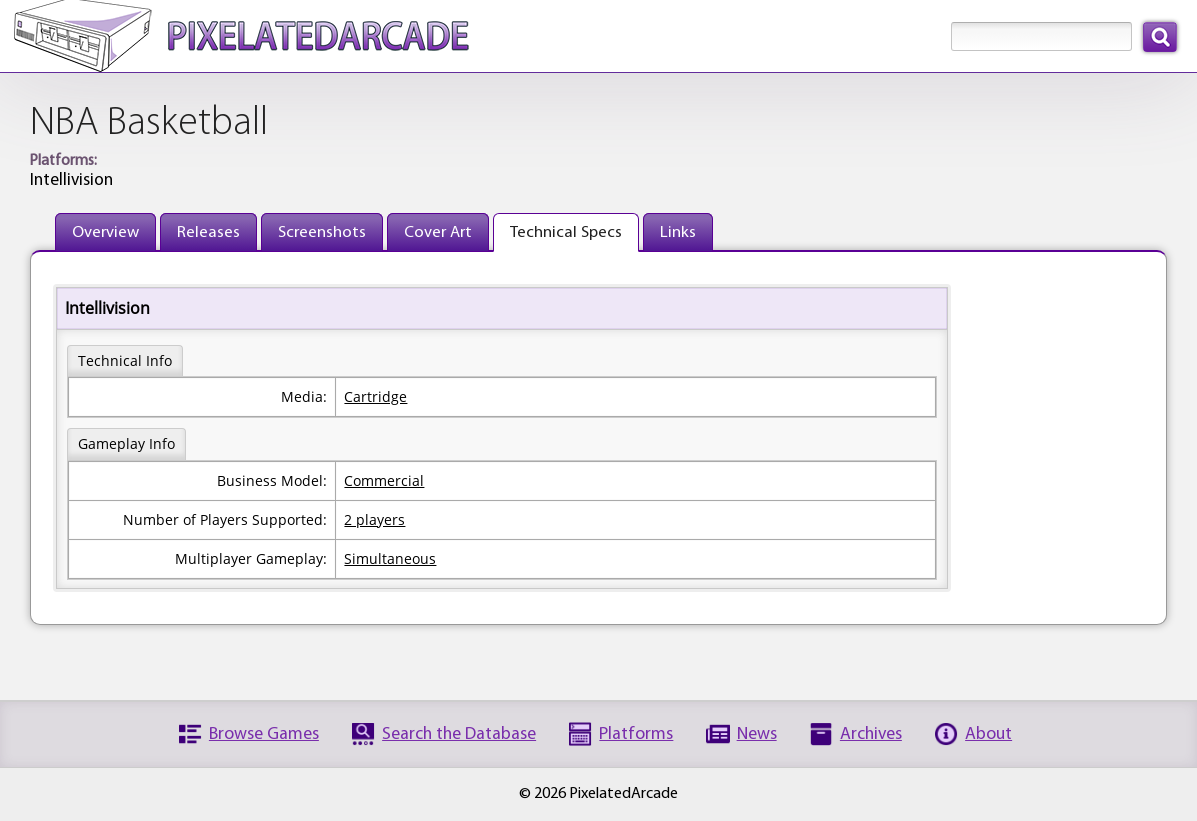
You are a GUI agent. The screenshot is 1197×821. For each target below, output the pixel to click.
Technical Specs (566, 232)
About (988, 734)
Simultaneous (390, 558)
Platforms (636, 734)
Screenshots (322, 232)
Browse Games (264, 734)
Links (678, 232)
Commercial (384, 480)
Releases (208, 232)
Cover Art (438, 232)
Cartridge (375, 396)
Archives (871, 734)
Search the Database (459, 734)
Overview (105, 232)
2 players (374, 519)
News (757, 734)
